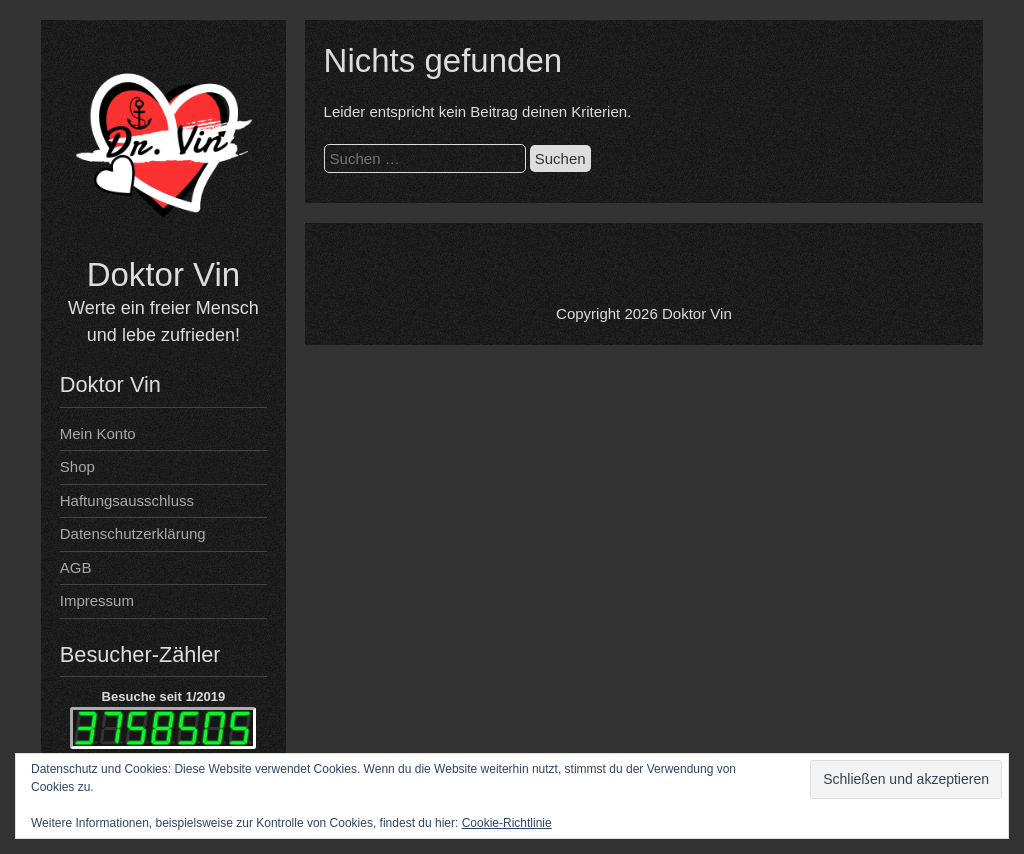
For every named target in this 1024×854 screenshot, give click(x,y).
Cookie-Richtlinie (507, 823)
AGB (76, 567)
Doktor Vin (163, 274)
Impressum (97, 600)
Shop (77, 466)
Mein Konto (98, 433)
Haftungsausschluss (127, 500)
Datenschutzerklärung (133, 533)
